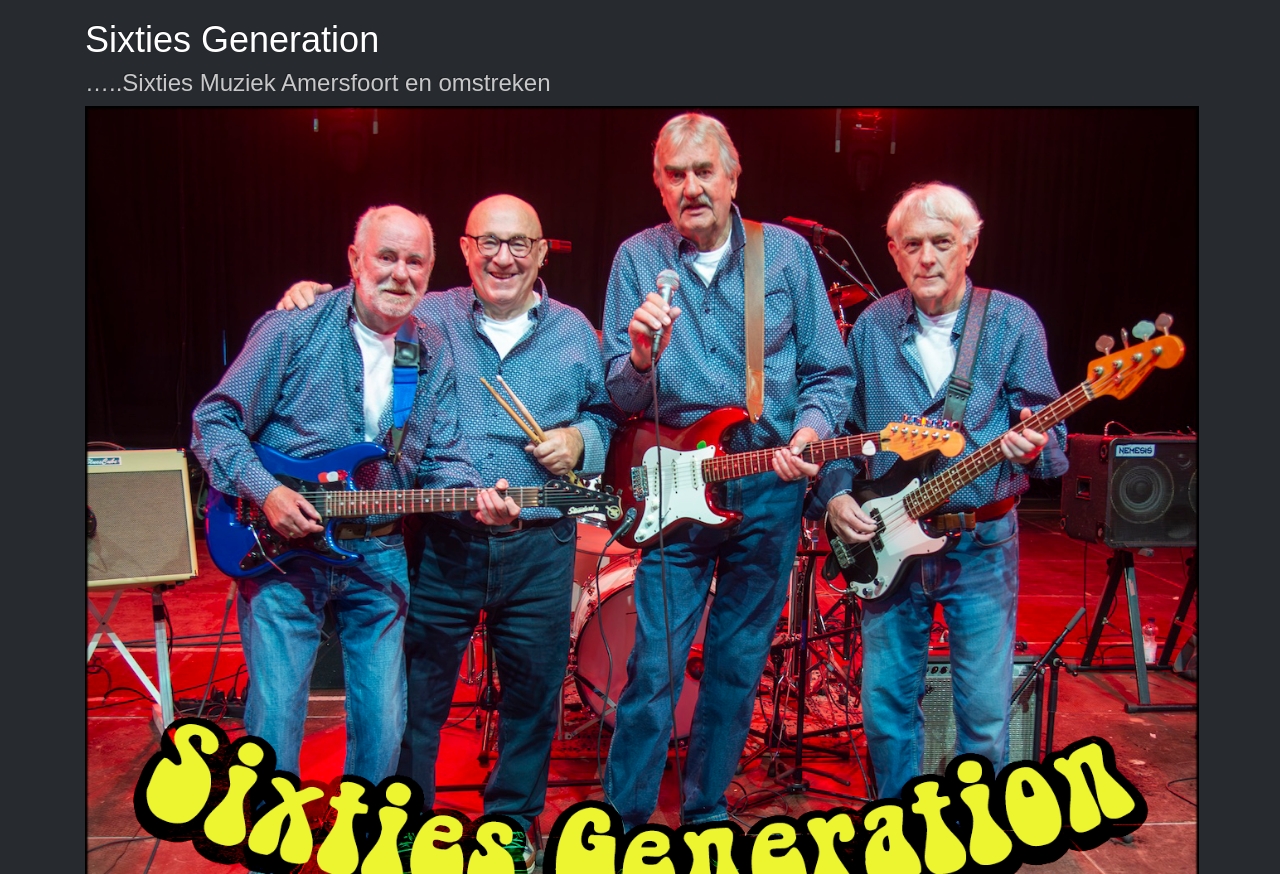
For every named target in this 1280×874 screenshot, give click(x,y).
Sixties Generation (232, 39)
